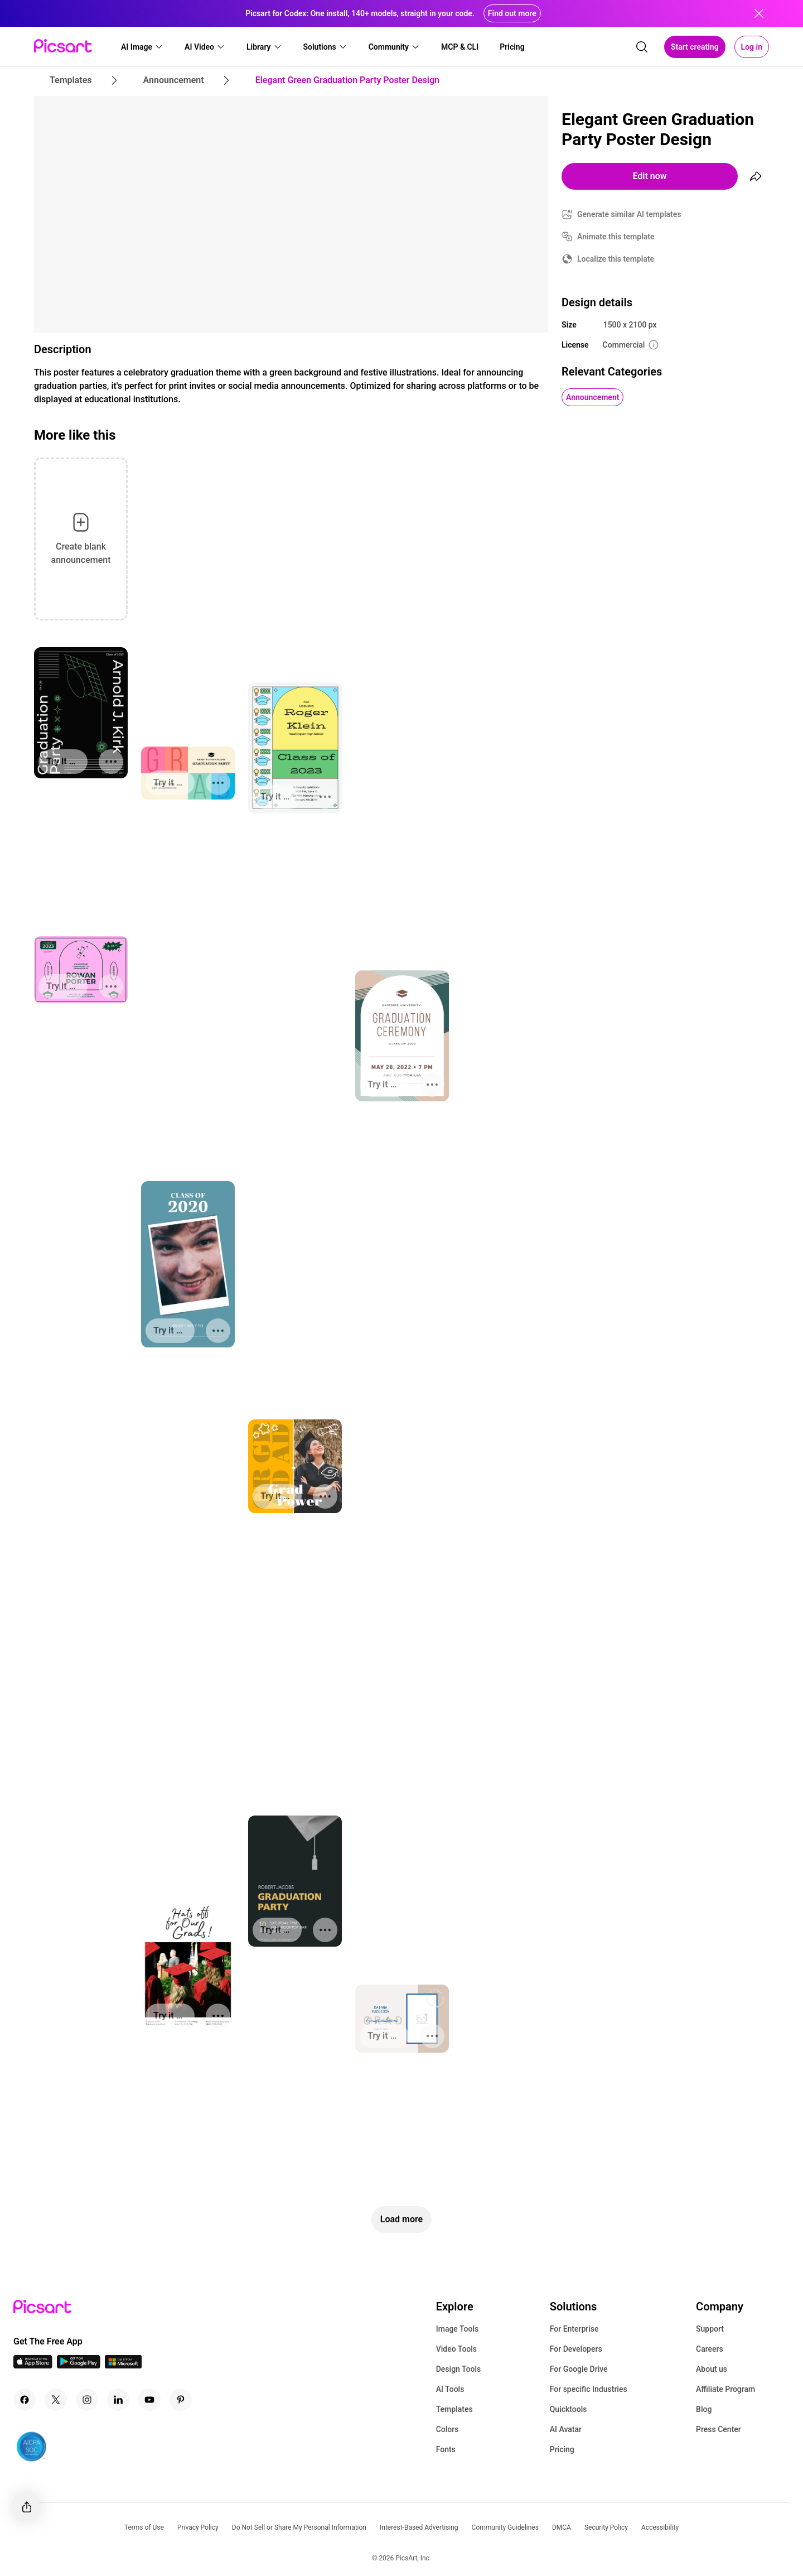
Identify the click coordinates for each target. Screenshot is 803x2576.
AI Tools (450, 2389)
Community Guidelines (505, 2527)
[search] (641, 46)
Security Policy (606, 2527)
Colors (447, 2429)
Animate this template (616, 236)
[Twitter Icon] (56, 2400)
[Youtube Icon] (149, 2400)
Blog (704, 2409)
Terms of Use (144, 2527)
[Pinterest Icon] (181, 2400)
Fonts (446, 2449)
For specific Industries (588, 2389)
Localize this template (615, 258)
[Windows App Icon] (123, 2365)
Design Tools (458, 2369)
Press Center (718, 2429)
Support (710, 2328)
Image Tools (457, 2328)
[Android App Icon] (78, 2365)
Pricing (562, 2449)
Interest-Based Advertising (419, 2527)
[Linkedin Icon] (118, 2400)
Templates (454, 2409)
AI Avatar (566, 2429)
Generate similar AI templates (629, 214)
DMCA (561, 2527)
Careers (709, 2348)
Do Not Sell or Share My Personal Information (299, 2527)
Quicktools (568, 2409)
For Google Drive (579, 2369)
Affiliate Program (725, 2389)
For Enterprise (574, 2328)
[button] (142, 47)
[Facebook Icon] (24, 2400)
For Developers (576, 2348)
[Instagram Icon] (87, 2400)
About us (711, 2369)
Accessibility (660, 2527)
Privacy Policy (198, 2527)
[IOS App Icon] (32, 2365)
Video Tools (456, 2348)
